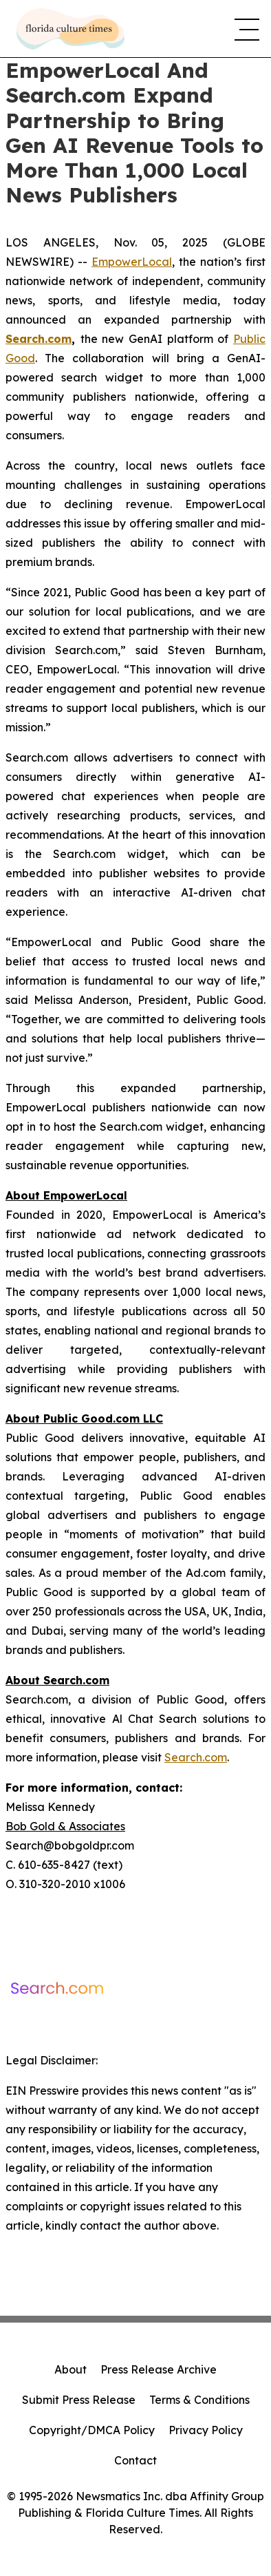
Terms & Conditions (199, 2400)
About (70, 2369)
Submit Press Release (79, 2400)
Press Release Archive (158, 2369)
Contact (135, 2460)
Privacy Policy (206, 2430)
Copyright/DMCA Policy (92, 2430)
